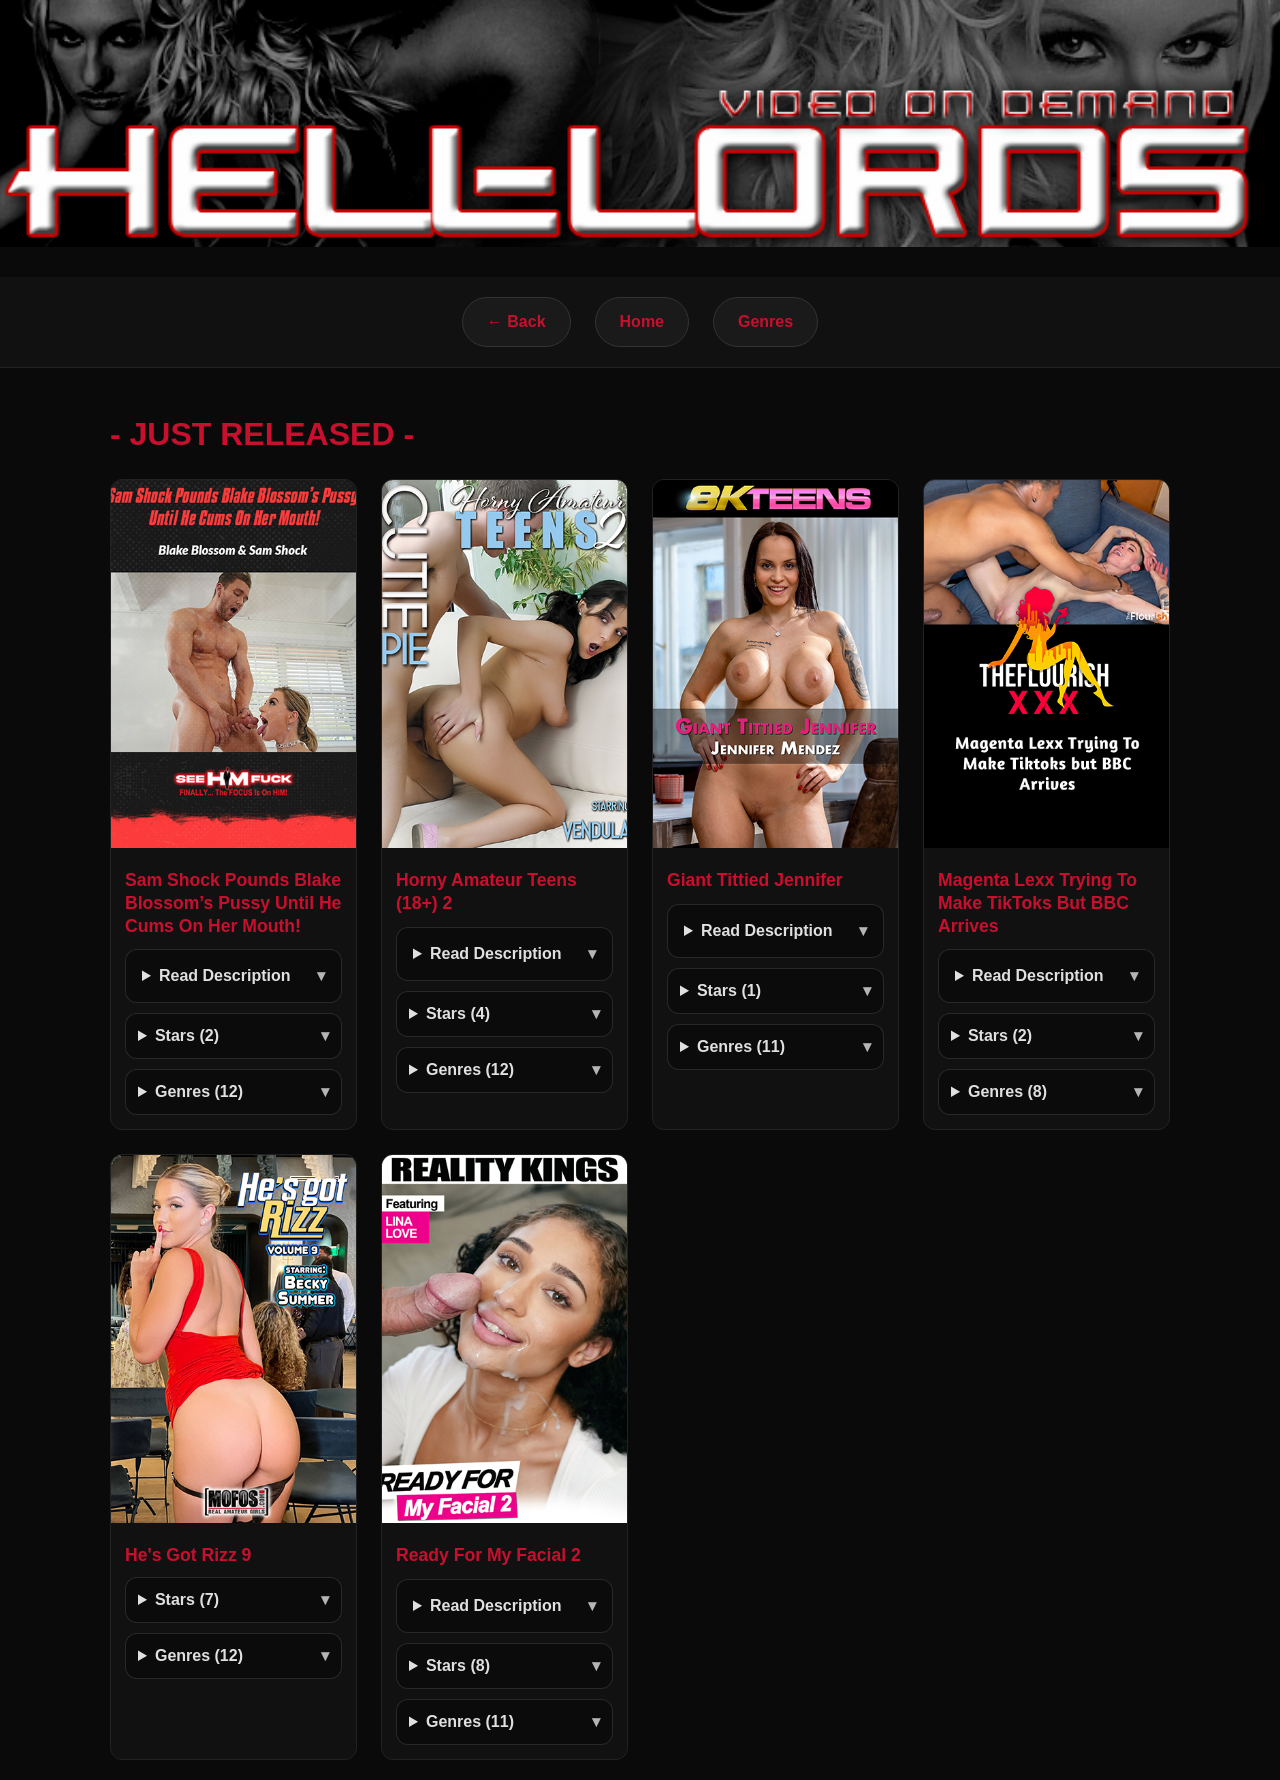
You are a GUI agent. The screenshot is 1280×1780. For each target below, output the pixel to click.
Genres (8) (1007, 1091)
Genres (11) (741, 1046)
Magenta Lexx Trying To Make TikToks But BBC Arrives (1037, 903)
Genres (765, 321)
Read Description (225, 975)
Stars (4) (458, 1013)
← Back (516, 321)
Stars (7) (187, 1599)
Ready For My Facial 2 (488, 1555)
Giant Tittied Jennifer (755, 880)
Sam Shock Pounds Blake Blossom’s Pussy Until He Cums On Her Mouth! (233, 903)
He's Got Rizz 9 (188, 1555)
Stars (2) (187, 1035)
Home (642, 321)
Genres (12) (199, 1091)
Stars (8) (458, 1665)
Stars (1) (729, 990)
